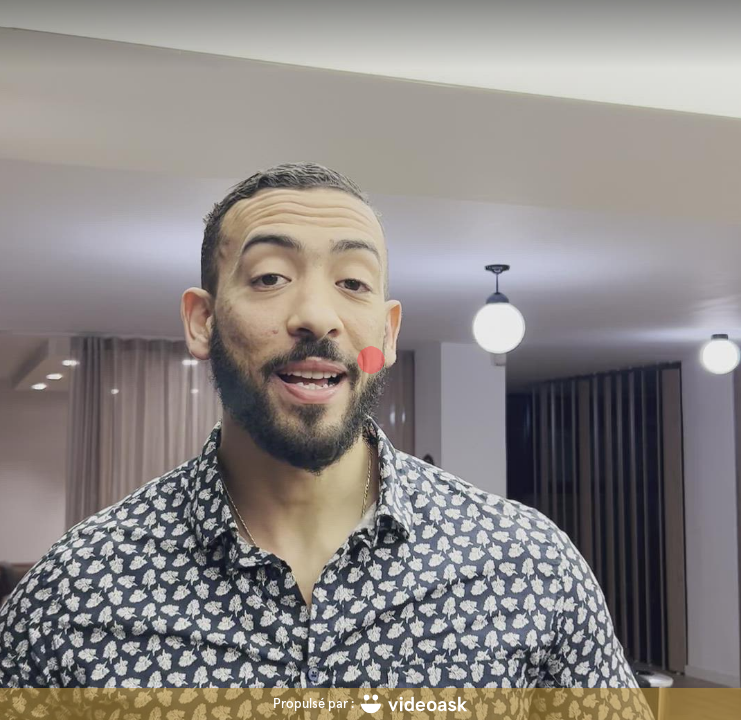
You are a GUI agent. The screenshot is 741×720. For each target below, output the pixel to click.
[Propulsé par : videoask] (370, 704)
